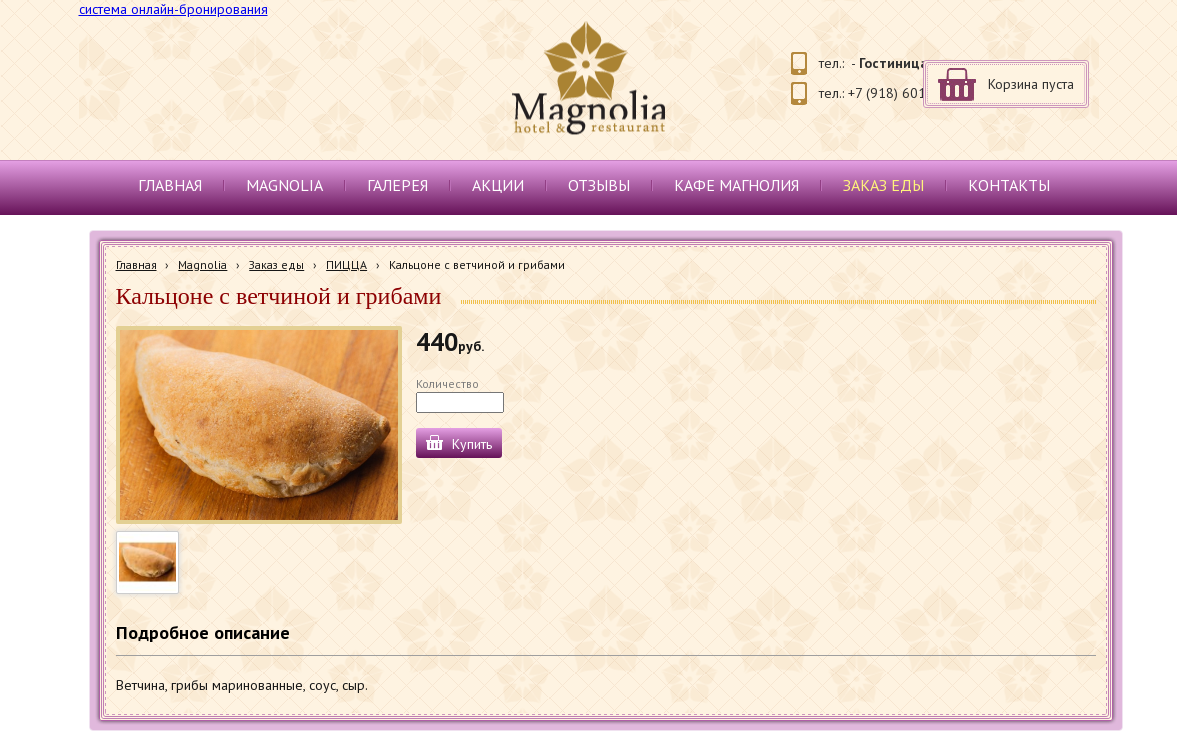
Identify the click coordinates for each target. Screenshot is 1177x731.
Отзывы (599, 185)
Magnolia (284, 185)
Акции (498, 185)
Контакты (1009, 185)
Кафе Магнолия (736, 185)
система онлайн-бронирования (173, 9)
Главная (170, 185)
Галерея (397, 185)
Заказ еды (883, 185)
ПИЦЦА (346, 264)
